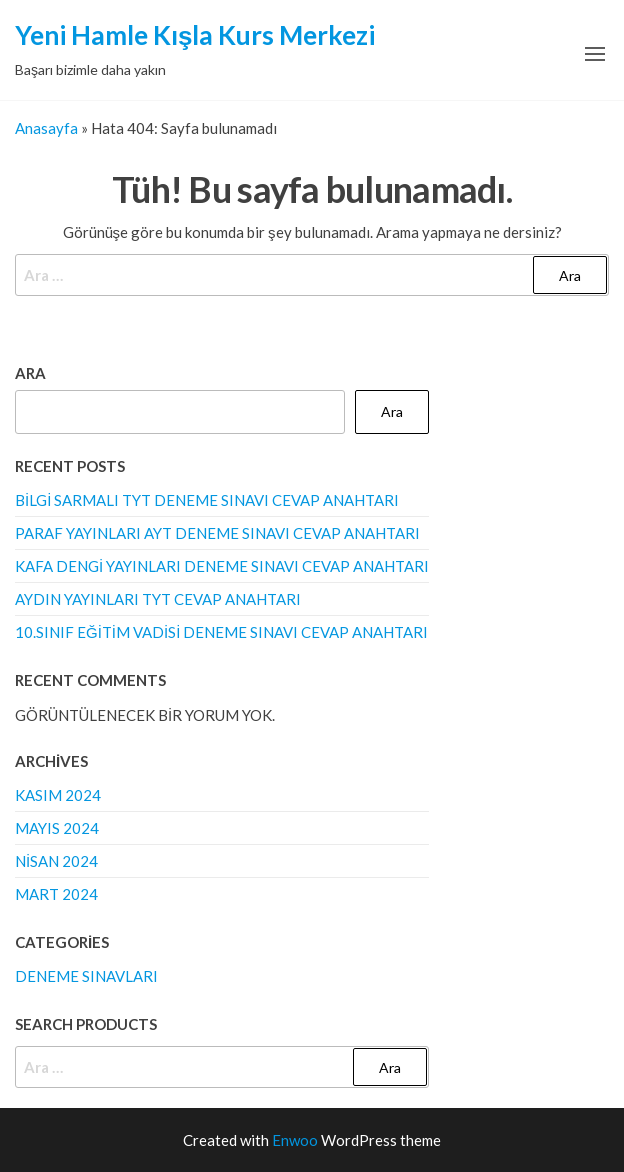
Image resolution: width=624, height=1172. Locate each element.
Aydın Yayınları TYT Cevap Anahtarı (158, 599)
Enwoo (295, 1140)
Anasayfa (46, 128)
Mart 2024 (56, 894)
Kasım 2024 (58, 795)
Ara (30, 373)
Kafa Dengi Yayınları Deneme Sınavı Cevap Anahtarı (222, 566)
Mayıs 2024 (57, 828)
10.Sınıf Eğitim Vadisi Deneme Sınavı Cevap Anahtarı (221, 632)
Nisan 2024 (56, 861)
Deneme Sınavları (86, 976)
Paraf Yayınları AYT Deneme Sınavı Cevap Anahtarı (217, 533)
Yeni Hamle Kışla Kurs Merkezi (195, 35)
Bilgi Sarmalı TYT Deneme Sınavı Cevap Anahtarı (207, 500)
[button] (595, 54)
